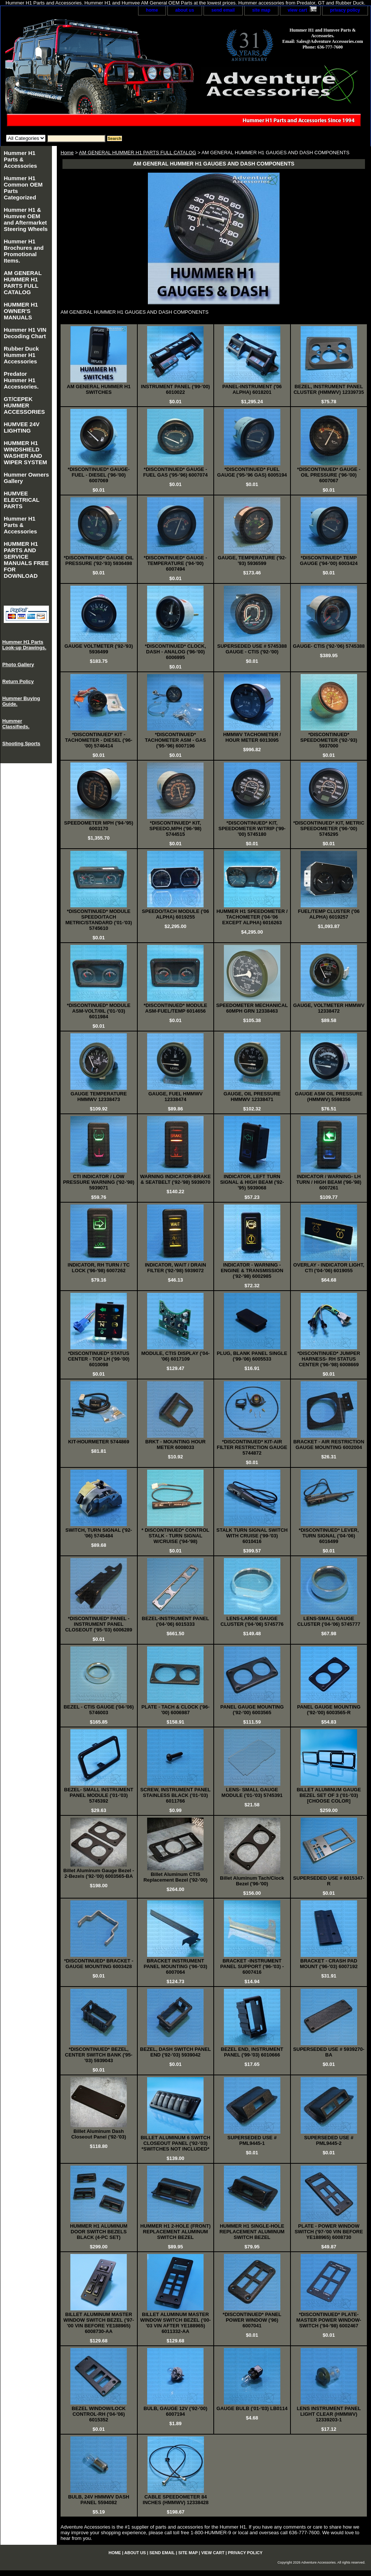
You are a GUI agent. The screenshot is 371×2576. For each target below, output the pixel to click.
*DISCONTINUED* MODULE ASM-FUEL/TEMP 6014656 (175, 1008)
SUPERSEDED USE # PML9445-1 (252, 2140)
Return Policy (18, 681)
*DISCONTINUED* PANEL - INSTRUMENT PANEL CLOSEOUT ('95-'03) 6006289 (98, 1624)
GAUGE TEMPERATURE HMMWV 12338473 (99, 1096)
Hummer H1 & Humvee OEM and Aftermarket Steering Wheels (26, 219)
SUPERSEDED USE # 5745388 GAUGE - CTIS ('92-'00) (252, 649)
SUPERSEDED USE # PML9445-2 (328, 2140)
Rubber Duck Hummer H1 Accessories (21, 355)
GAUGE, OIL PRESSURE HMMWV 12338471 (252, 1096)
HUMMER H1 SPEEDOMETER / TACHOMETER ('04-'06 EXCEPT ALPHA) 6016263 (251, 916)
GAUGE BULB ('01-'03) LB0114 (251, 2408)
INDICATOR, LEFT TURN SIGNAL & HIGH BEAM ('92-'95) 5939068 (252, 1182)
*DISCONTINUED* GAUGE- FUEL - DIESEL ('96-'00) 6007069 (99, 474)
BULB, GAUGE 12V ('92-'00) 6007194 (175, 2411)
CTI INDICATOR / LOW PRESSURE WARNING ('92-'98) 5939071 (98, 1182)
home (152, 10)
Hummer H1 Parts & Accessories (20, 159)
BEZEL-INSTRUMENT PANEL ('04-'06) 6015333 (175, 1621)
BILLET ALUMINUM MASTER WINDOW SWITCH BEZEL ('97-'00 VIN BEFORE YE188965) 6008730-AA (98, 2323)
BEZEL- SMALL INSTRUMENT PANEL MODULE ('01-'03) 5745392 (98, 1795)
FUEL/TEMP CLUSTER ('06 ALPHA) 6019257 (329, 914)
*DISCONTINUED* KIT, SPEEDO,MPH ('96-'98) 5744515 (175, 828)
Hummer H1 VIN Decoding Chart (25, 333)
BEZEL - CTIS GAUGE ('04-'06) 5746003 (99, 1709)
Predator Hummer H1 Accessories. (21, 380)
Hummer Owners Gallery (26, 477)
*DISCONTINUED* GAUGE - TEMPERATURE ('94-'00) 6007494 (175, 563)
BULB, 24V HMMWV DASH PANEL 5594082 (98, 2499)
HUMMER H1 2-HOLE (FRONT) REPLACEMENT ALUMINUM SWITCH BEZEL (175, 2231)
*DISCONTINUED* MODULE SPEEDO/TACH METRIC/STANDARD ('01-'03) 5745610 (98, 919)
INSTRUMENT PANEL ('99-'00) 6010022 (175, 389)
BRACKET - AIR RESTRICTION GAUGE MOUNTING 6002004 (328, 1444)
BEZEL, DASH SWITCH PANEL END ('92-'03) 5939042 (175, 2052)
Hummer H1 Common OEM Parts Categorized (23, 187)
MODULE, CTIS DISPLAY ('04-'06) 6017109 (175, 1356)
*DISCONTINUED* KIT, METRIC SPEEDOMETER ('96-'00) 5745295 (328, 828)
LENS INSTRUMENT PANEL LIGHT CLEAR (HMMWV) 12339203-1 (329, 2414)
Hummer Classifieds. (15, 723)
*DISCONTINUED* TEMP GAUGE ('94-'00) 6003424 (329, 560)
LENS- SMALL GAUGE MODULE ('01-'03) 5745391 (252, 1792)
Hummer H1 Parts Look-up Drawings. (24, 644)
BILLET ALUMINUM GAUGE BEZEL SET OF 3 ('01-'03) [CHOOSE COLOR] (328, 1795)
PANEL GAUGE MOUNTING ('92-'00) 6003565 (252, 1709)
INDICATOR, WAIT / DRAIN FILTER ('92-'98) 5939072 (175, 1267)
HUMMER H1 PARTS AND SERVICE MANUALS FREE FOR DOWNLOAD (26, 560)
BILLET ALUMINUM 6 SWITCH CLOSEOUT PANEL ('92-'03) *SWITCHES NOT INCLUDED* (175, 2143)
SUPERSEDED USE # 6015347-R (328, 1880)
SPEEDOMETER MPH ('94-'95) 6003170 (98, 825)
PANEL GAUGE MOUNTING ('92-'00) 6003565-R (328, 1709)
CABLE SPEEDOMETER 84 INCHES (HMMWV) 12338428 (175, 2499)
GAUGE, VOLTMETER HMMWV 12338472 (329, 1008)
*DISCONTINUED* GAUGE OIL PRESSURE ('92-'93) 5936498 (99, 560)
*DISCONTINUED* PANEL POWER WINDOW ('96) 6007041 (252, 2320)
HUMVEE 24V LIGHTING (22, 427)
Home (67, 152)
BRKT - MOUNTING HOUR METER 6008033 (175, 1444)
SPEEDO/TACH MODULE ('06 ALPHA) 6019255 (175, 914)
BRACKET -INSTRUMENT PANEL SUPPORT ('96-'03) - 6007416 (252, 1966)
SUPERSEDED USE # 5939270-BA (328, 2052)
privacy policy (345, 10)
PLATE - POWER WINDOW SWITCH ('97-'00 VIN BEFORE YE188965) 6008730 (329, 2231)
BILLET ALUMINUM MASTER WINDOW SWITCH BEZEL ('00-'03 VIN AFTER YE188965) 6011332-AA (175, 2323)
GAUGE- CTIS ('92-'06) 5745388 (329, 646)
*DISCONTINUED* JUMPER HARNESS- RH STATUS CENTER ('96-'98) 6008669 (328, 1358)
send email (223, 10)
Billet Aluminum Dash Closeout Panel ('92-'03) (98, 2134)
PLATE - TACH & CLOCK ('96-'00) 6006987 (175, 1709)
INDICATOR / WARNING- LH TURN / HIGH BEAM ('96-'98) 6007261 (328, 1182)
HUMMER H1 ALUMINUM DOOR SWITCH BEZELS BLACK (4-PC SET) (99, 2231)
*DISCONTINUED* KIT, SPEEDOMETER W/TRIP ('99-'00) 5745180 (252, 828)
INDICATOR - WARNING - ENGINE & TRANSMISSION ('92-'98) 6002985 (252, 1270)
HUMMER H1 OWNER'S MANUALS (21, 310)
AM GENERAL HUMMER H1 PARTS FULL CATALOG (137, 152)
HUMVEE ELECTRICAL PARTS (22, 499)
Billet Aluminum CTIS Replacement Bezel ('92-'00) (175, 1877)
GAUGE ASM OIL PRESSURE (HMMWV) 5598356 (329, 1096)
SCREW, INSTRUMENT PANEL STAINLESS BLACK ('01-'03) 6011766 (175, 1795)
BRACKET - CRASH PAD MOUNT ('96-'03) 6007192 (329, 1963)
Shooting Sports (21, 743)
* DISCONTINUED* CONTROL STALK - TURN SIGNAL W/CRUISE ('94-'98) (175, 1535)
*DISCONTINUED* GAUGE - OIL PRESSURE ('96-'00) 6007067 (328, 474)
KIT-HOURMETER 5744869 (98, 1441)
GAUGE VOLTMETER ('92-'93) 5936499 (98, 649)
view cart (297, 10)
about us (184, 10)
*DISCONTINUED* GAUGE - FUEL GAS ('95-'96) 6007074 (175, 472)
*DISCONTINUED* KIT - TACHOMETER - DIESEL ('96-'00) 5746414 (98, 740)
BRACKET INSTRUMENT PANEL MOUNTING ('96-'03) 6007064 (175, 1966)
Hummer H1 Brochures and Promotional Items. (24, 251)
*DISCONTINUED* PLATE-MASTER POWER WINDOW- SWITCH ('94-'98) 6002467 (328, 2320)
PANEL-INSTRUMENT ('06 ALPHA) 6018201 (252, 389)
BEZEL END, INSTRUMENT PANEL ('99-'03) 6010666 (252, 2052)
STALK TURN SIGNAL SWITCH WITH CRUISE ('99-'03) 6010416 (251, 1535)
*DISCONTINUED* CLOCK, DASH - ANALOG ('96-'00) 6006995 (175, 651)
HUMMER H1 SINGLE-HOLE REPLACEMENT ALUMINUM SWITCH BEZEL (251, 2231)
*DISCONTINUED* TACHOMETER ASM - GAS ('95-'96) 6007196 (175, 740)
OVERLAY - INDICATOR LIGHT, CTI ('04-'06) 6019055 (328, 1267)
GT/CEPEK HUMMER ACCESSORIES (24, 405)
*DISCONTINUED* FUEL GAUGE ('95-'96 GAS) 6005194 (252, 472)
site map (261, 10)
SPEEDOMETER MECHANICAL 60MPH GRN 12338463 (252, 1008)
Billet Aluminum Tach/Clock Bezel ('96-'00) (252, 1880)
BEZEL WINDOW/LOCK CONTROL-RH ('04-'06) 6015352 (99, 2414)
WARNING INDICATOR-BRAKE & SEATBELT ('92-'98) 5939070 (175, 1179)
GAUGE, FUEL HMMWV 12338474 (175, 1096)
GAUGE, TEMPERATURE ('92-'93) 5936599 (251, 560)
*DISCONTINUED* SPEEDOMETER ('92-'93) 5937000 (328, 740)
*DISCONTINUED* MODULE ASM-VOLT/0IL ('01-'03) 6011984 (99, 1010)
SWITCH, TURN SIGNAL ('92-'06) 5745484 (98, 1533)
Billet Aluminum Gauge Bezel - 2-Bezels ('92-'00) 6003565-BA (98, 1873)
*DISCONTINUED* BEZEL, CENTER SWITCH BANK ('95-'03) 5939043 (98, 2054)
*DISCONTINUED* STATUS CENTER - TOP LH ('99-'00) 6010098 (98, 1358)
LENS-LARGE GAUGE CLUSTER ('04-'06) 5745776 (251, 1621)
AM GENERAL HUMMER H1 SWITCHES (99, 389)
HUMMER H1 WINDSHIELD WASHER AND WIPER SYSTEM (25, 452)
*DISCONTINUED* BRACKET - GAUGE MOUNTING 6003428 (98, 1963)
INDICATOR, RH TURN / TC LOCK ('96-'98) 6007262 (99, 1267)
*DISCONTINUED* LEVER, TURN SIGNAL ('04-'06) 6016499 (329, 1535)
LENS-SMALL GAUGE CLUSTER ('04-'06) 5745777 (328, 1621)
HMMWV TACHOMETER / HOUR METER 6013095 (252, 737)
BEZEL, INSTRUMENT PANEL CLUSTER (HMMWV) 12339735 (328, 389)
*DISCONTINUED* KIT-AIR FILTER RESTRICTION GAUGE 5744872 (252, 1447)
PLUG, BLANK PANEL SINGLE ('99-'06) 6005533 (252, 1356)
